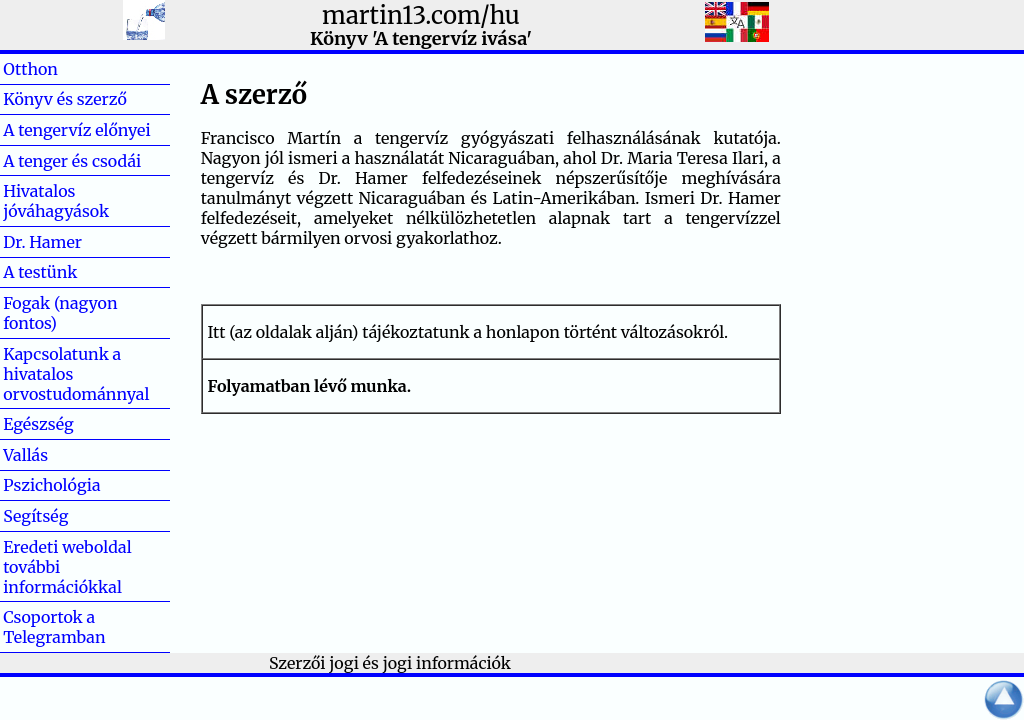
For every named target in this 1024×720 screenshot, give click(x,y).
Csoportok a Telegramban (54, 627)
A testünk (40, 272)
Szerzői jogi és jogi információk (390, 663)
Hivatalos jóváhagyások (56, 201)
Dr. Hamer (42, 242)
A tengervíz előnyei (76, 130)
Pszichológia (51, 485)
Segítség (35, 516)
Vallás (57, 455)
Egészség (38, 424)
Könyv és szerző (65, 99)
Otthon (62, 69)
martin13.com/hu (421, 15)
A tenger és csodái (72, 161)
